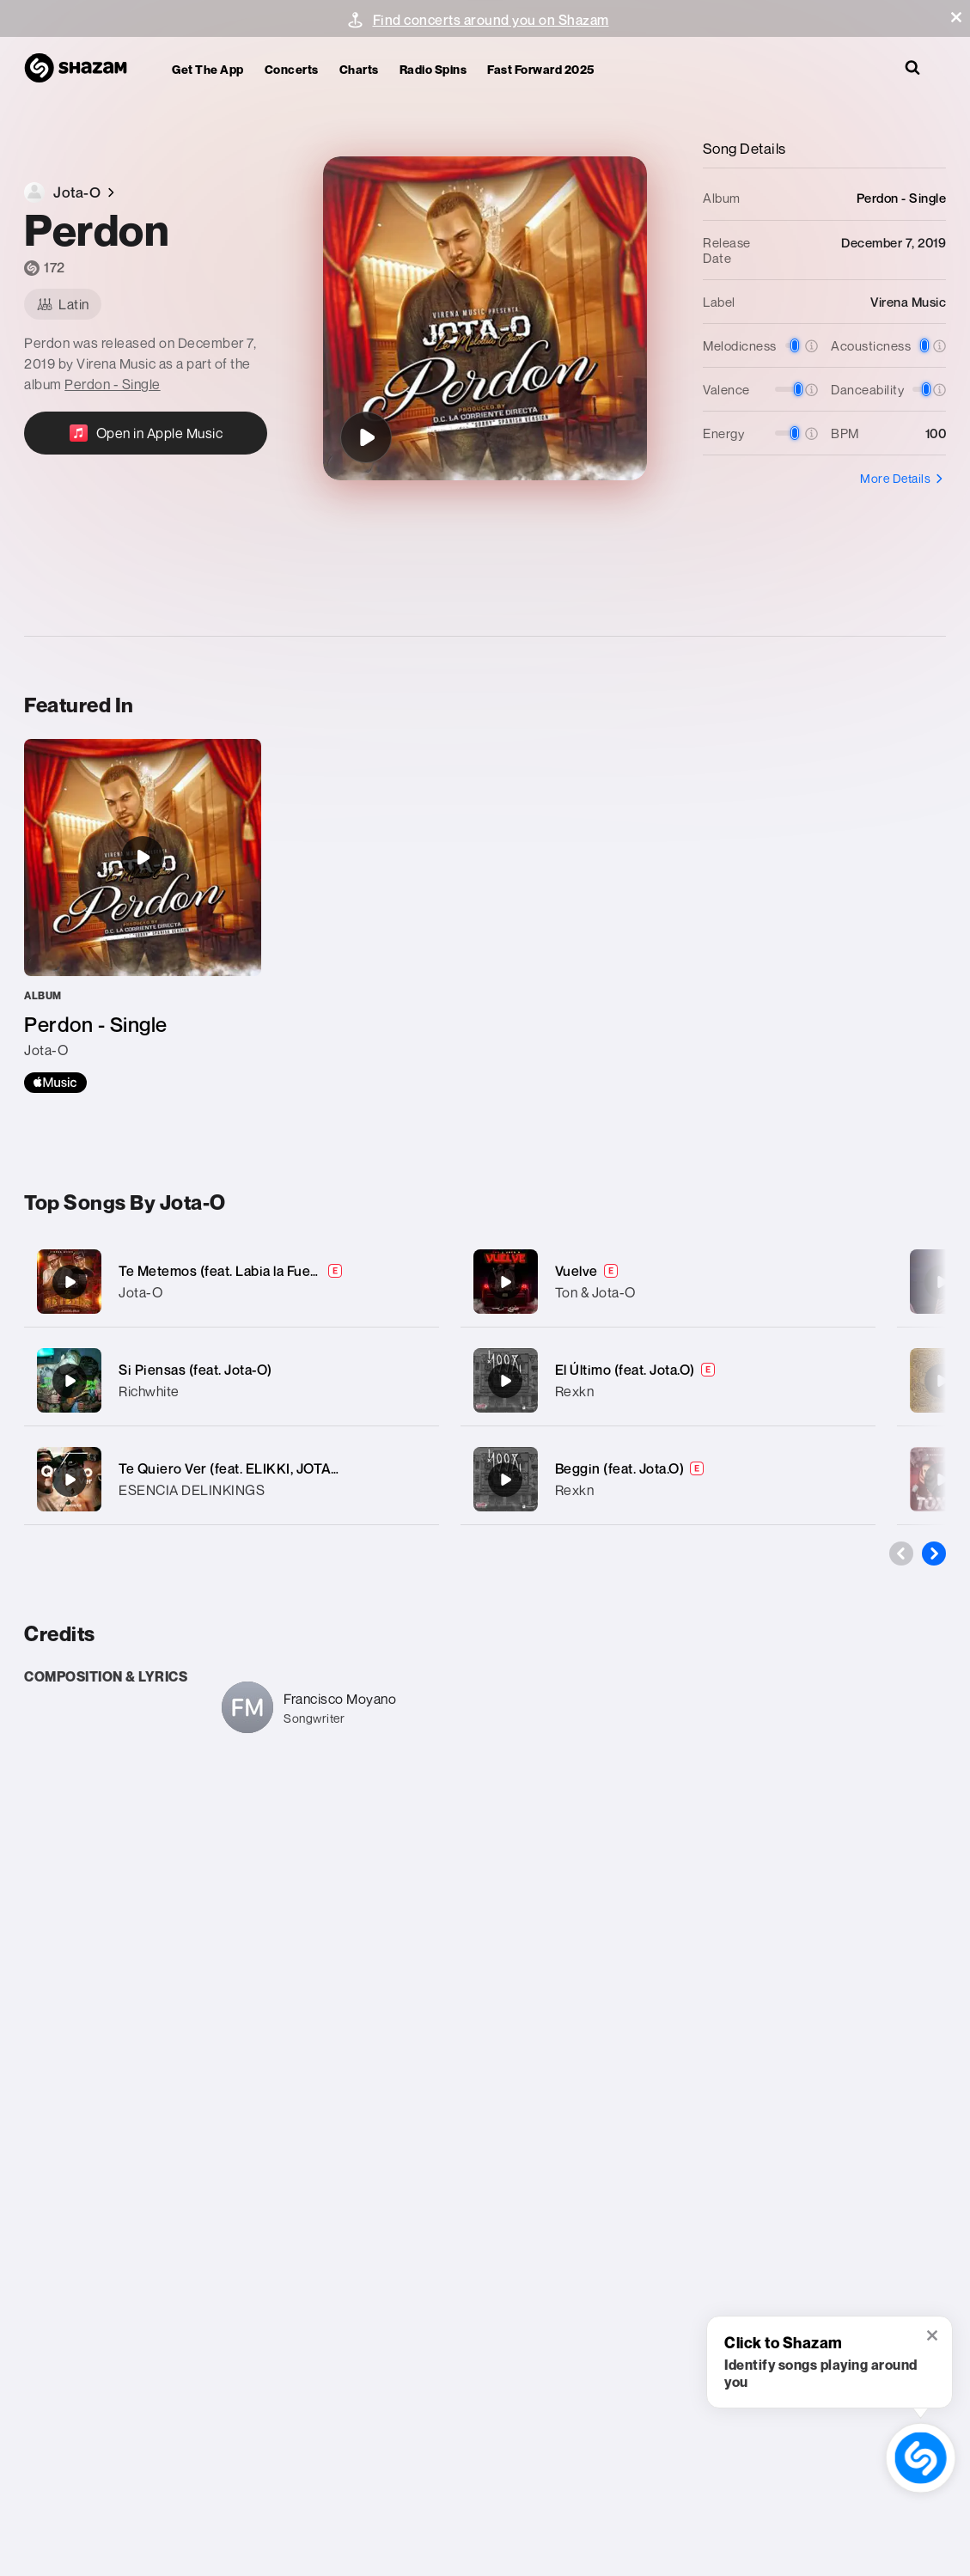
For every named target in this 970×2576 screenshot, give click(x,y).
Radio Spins (433, 69)
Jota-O (140, 1292)
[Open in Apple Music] (145, 433)
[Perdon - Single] (142, 916)
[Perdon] (366, 437)
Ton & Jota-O (595, 1292)
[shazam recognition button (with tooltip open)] (920, 2458)
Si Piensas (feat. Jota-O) (195, 1369)
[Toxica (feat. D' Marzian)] (941, 1479)
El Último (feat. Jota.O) (625, 1369)
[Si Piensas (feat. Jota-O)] (231, 1380)
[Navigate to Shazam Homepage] (84, 69)
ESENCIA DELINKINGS (192, 1490)
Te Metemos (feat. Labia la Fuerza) (227, 1270)
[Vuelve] (668, 1281)
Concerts (292, 69)
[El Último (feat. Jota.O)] (668, 1380)
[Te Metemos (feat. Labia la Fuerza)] (231, 1281)
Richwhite (149, 1391)
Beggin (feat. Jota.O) (620, 1468)
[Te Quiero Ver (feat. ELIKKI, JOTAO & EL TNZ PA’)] (231, 1479)
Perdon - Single (112, 384)
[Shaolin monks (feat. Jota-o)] (941, 1381)
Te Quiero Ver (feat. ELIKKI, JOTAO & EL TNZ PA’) (275, 1468)
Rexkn (575, 1391)
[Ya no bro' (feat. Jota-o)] (941, 1282)
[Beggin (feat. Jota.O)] (668, 1479)
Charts (359, 69)
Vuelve (576, 1270)
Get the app (208, 69)
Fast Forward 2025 (541, 69)
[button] (956, 17)
